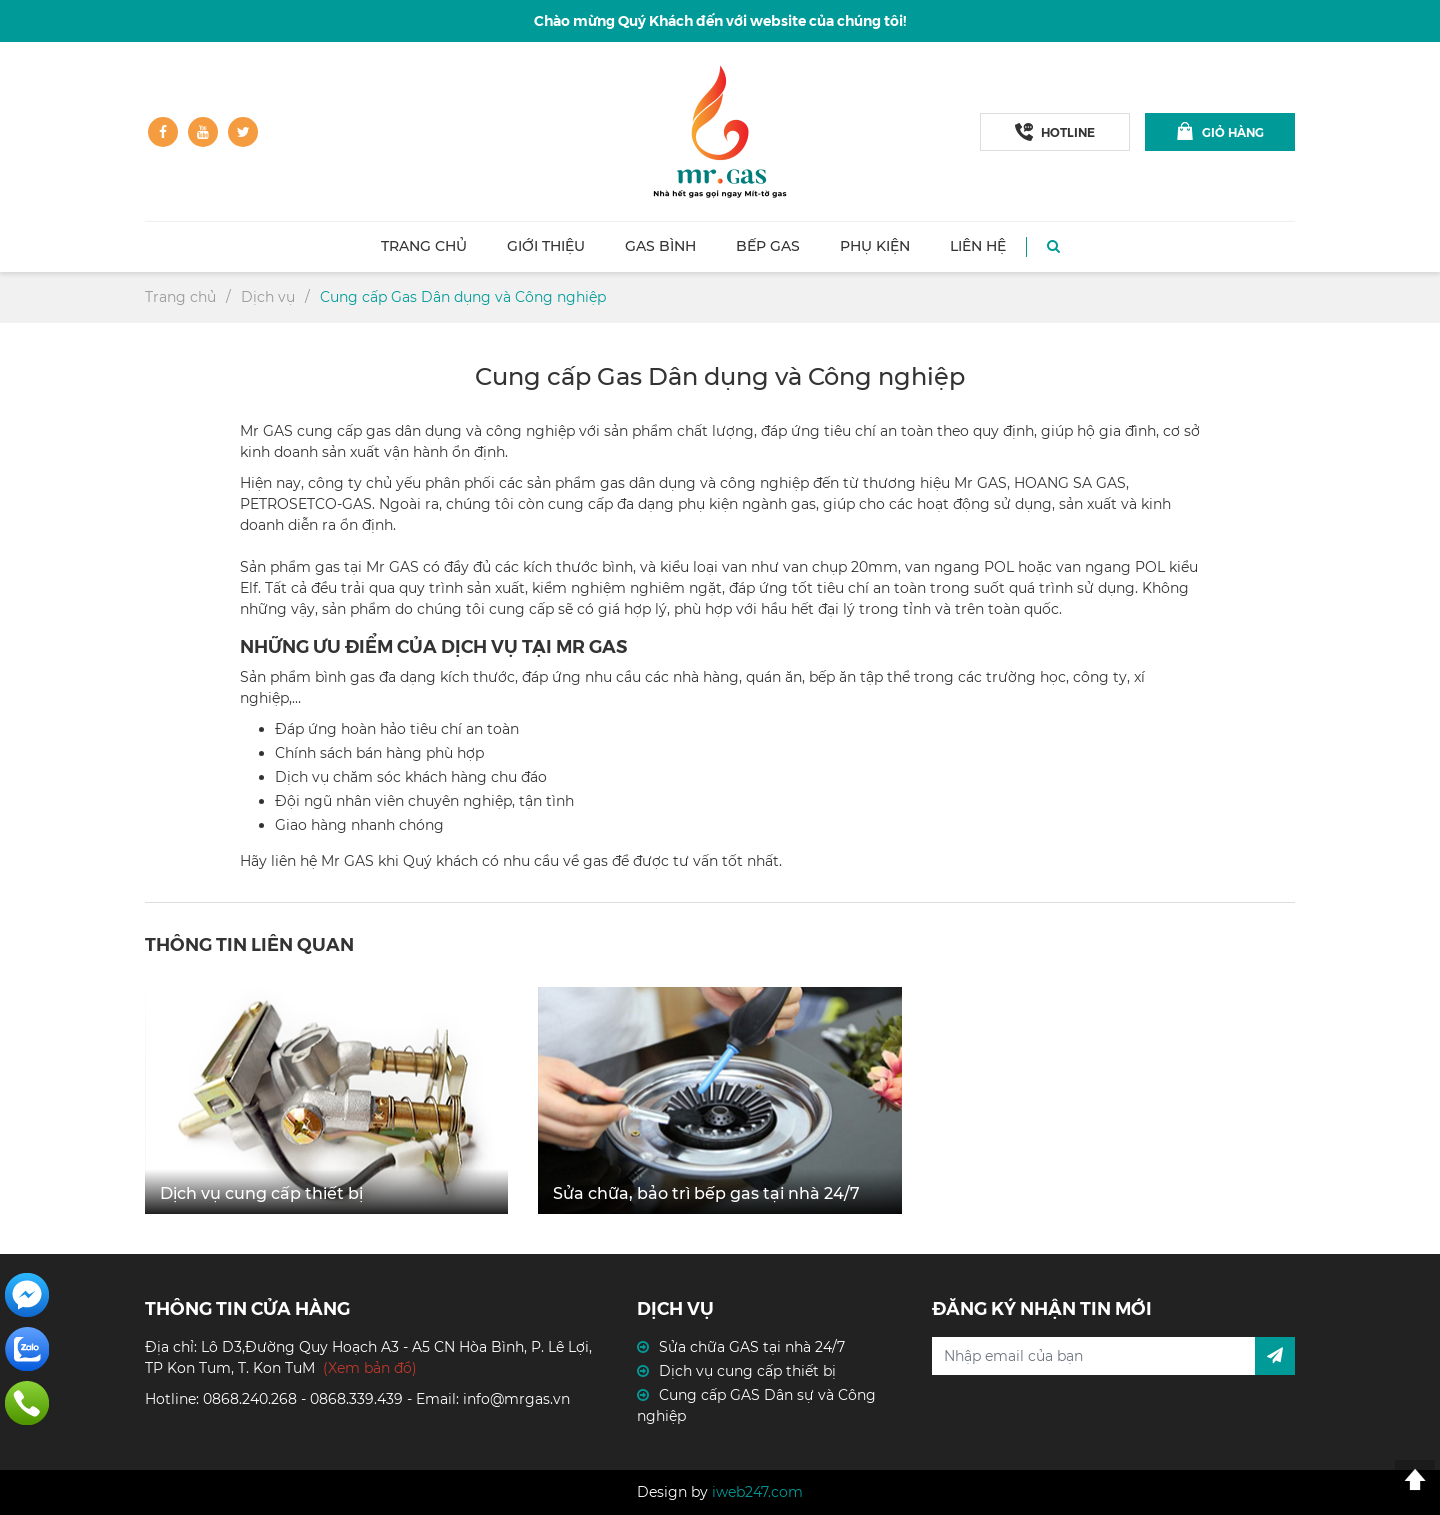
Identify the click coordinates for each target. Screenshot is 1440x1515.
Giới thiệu (546, 246)
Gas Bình (660, 246)
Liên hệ (978, 246)
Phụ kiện (875, 246)
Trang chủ (424, 246)
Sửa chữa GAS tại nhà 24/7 (752, 1347)
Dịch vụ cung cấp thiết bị (747, 1371)
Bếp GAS (768, 246)
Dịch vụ (268, 297)
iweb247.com (757, 1492)
